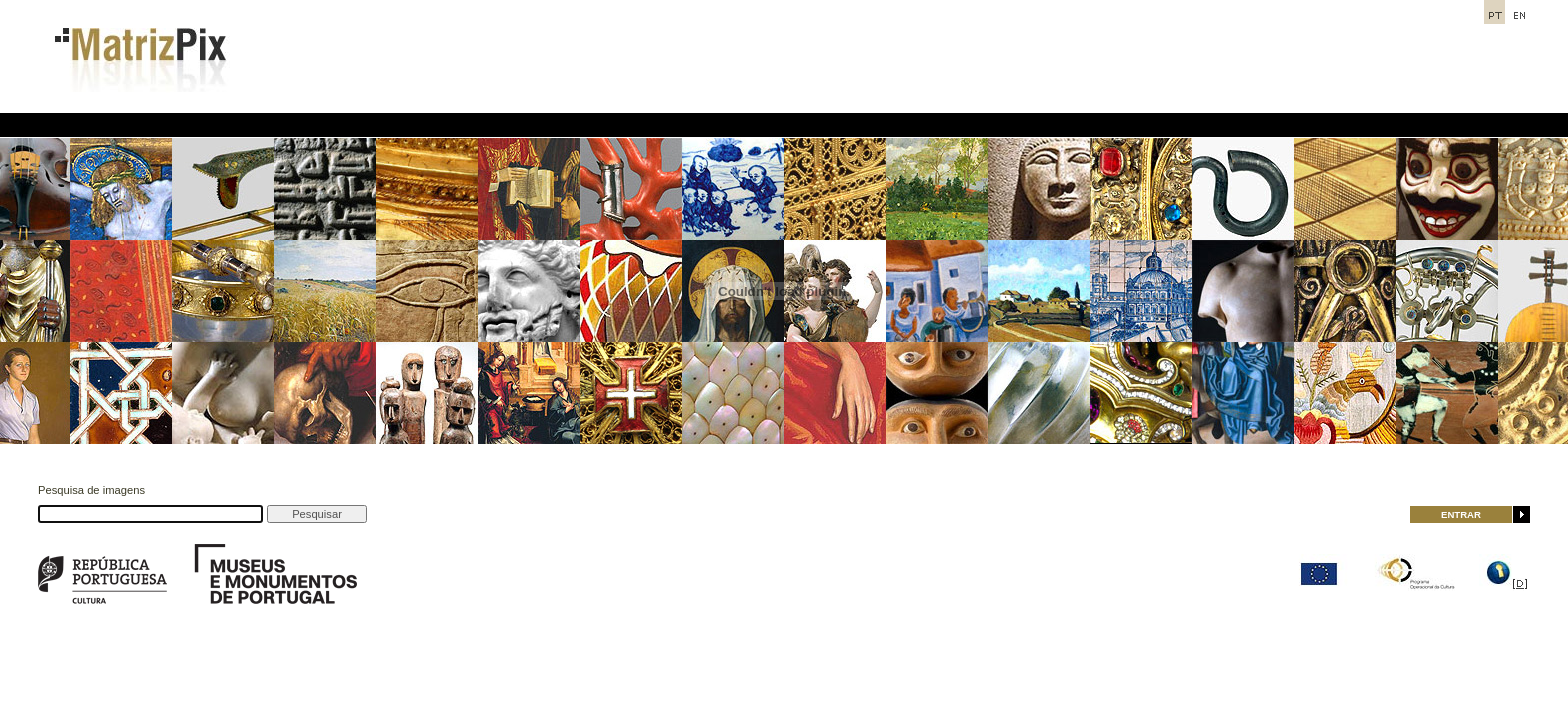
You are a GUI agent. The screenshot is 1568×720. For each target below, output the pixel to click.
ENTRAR (1461, 514)
